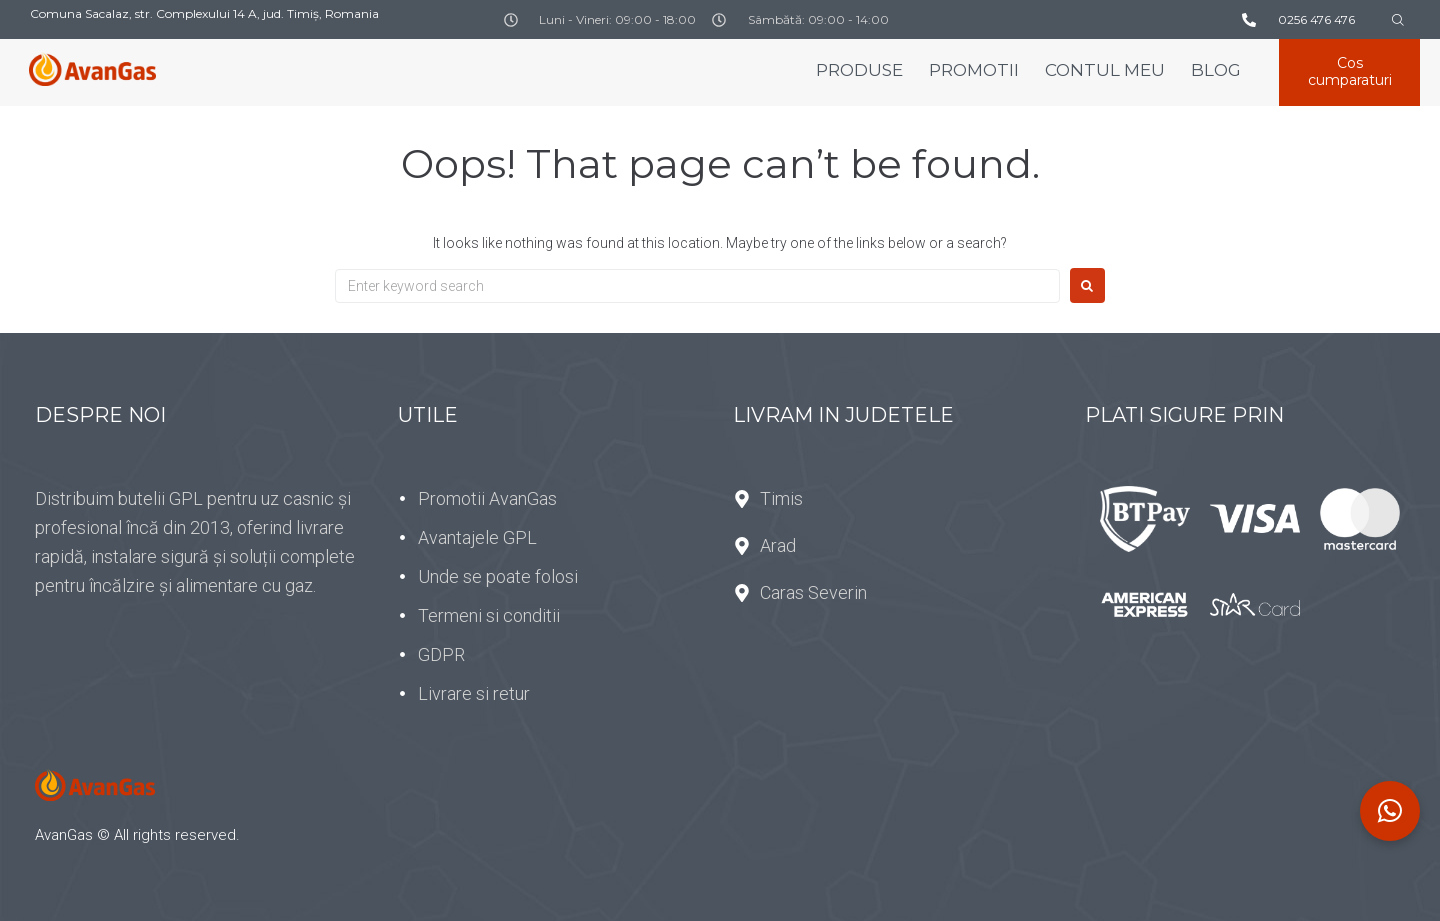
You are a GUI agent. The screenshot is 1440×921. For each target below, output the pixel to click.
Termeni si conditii (489, 615)
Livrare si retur (474, 693)
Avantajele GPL (477, 537)
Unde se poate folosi (498, 576)
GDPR (441, 654)
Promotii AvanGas (487, 498)
